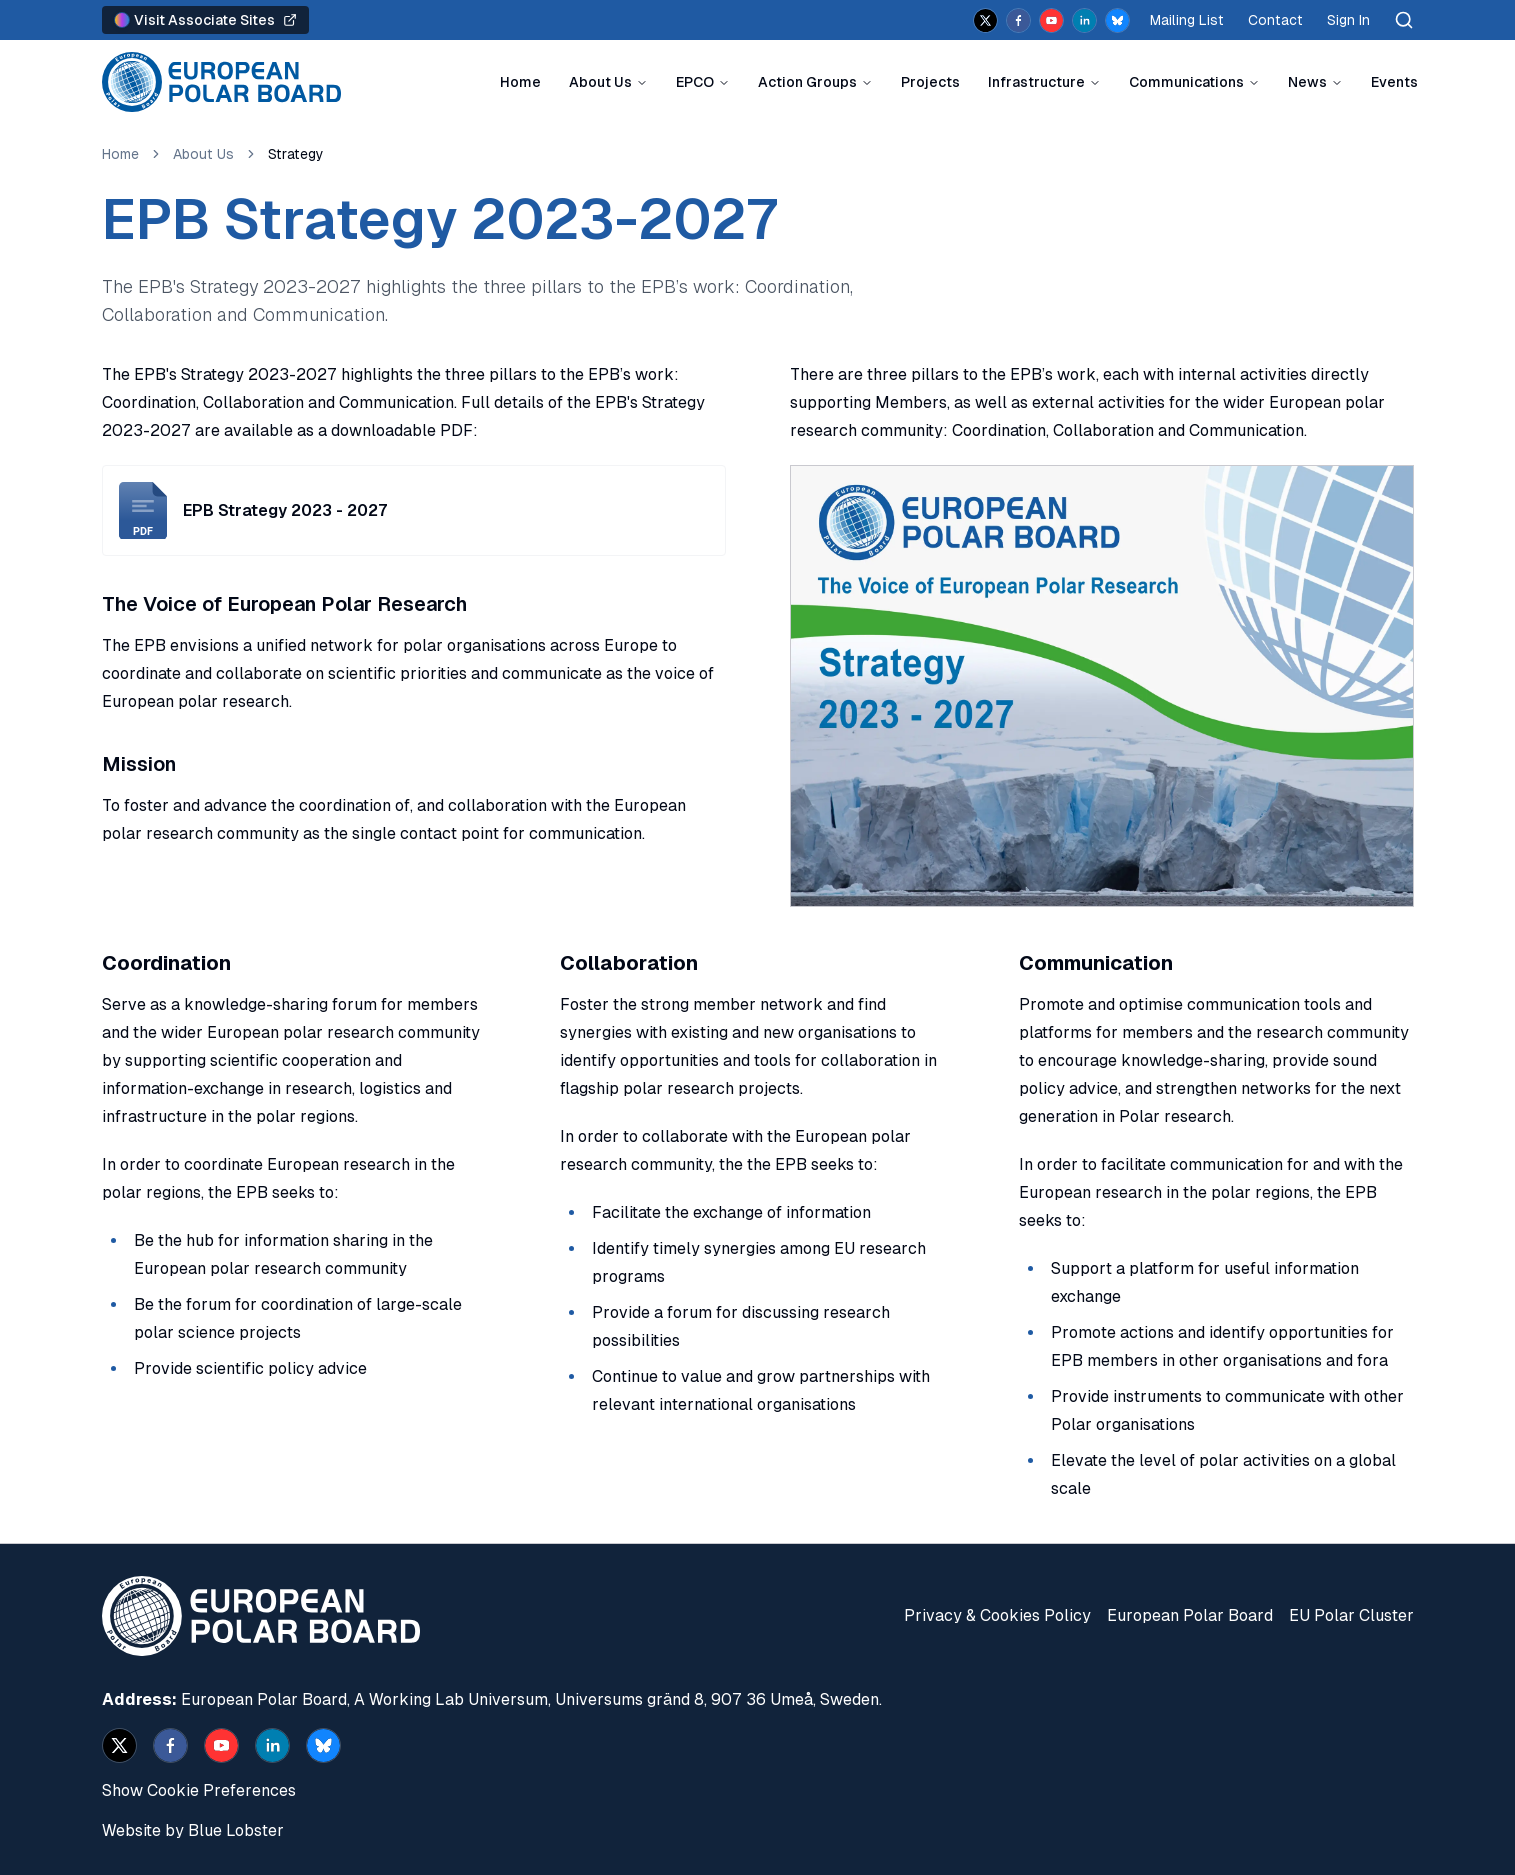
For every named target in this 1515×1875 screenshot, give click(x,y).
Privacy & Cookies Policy (997, 1615)
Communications (1186, 82)
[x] (985, 20)
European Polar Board (1190, 1615)
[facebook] (1018, 20)
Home (520, 82)
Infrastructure (1036, 82)
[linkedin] (1084, 20)
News (1307, 82)
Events (1394, 82)
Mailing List (1187, 20)
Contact (1275, 20)
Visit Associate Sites (205, 20)
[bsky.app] (1117, 20)
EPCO (695, 82)
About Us (600, 82)
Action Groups (807, 82)
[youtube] (1051, 20)
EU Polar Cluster (1351, 1615)
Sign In (1348, 20)
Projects (930, 82)
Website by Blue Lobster (193, 1830)
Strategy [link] (296, 154)
